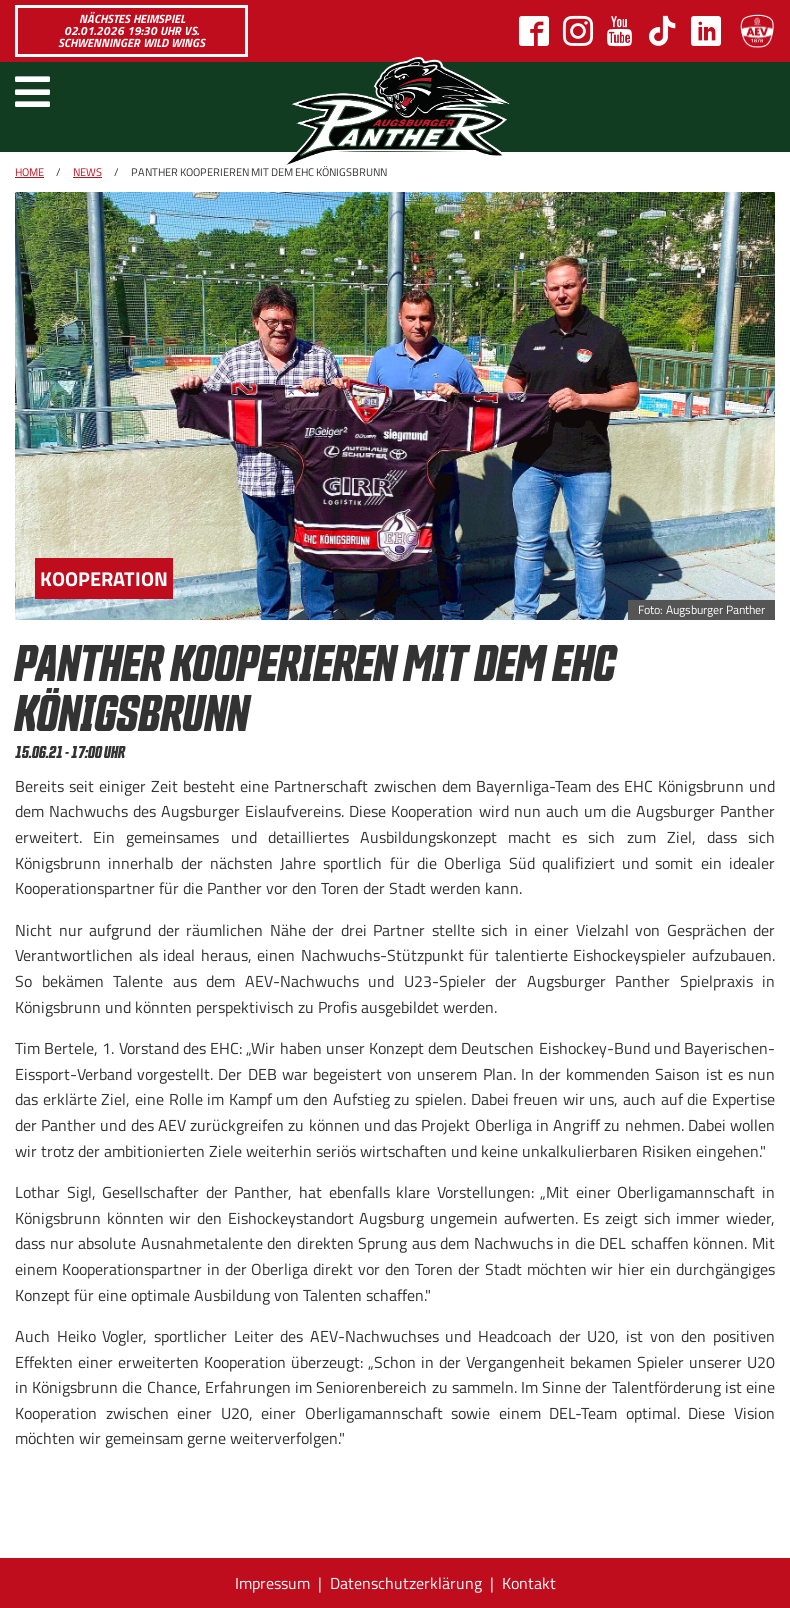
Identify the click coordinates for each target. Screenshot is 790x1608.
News (87, 172)
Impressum (272, 1583)
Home (29, 172)
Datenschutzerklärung (406, 1583)
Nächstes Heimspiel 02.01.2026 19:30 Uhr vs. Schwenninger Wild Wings (131, 30)
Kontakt (529, 1583)
